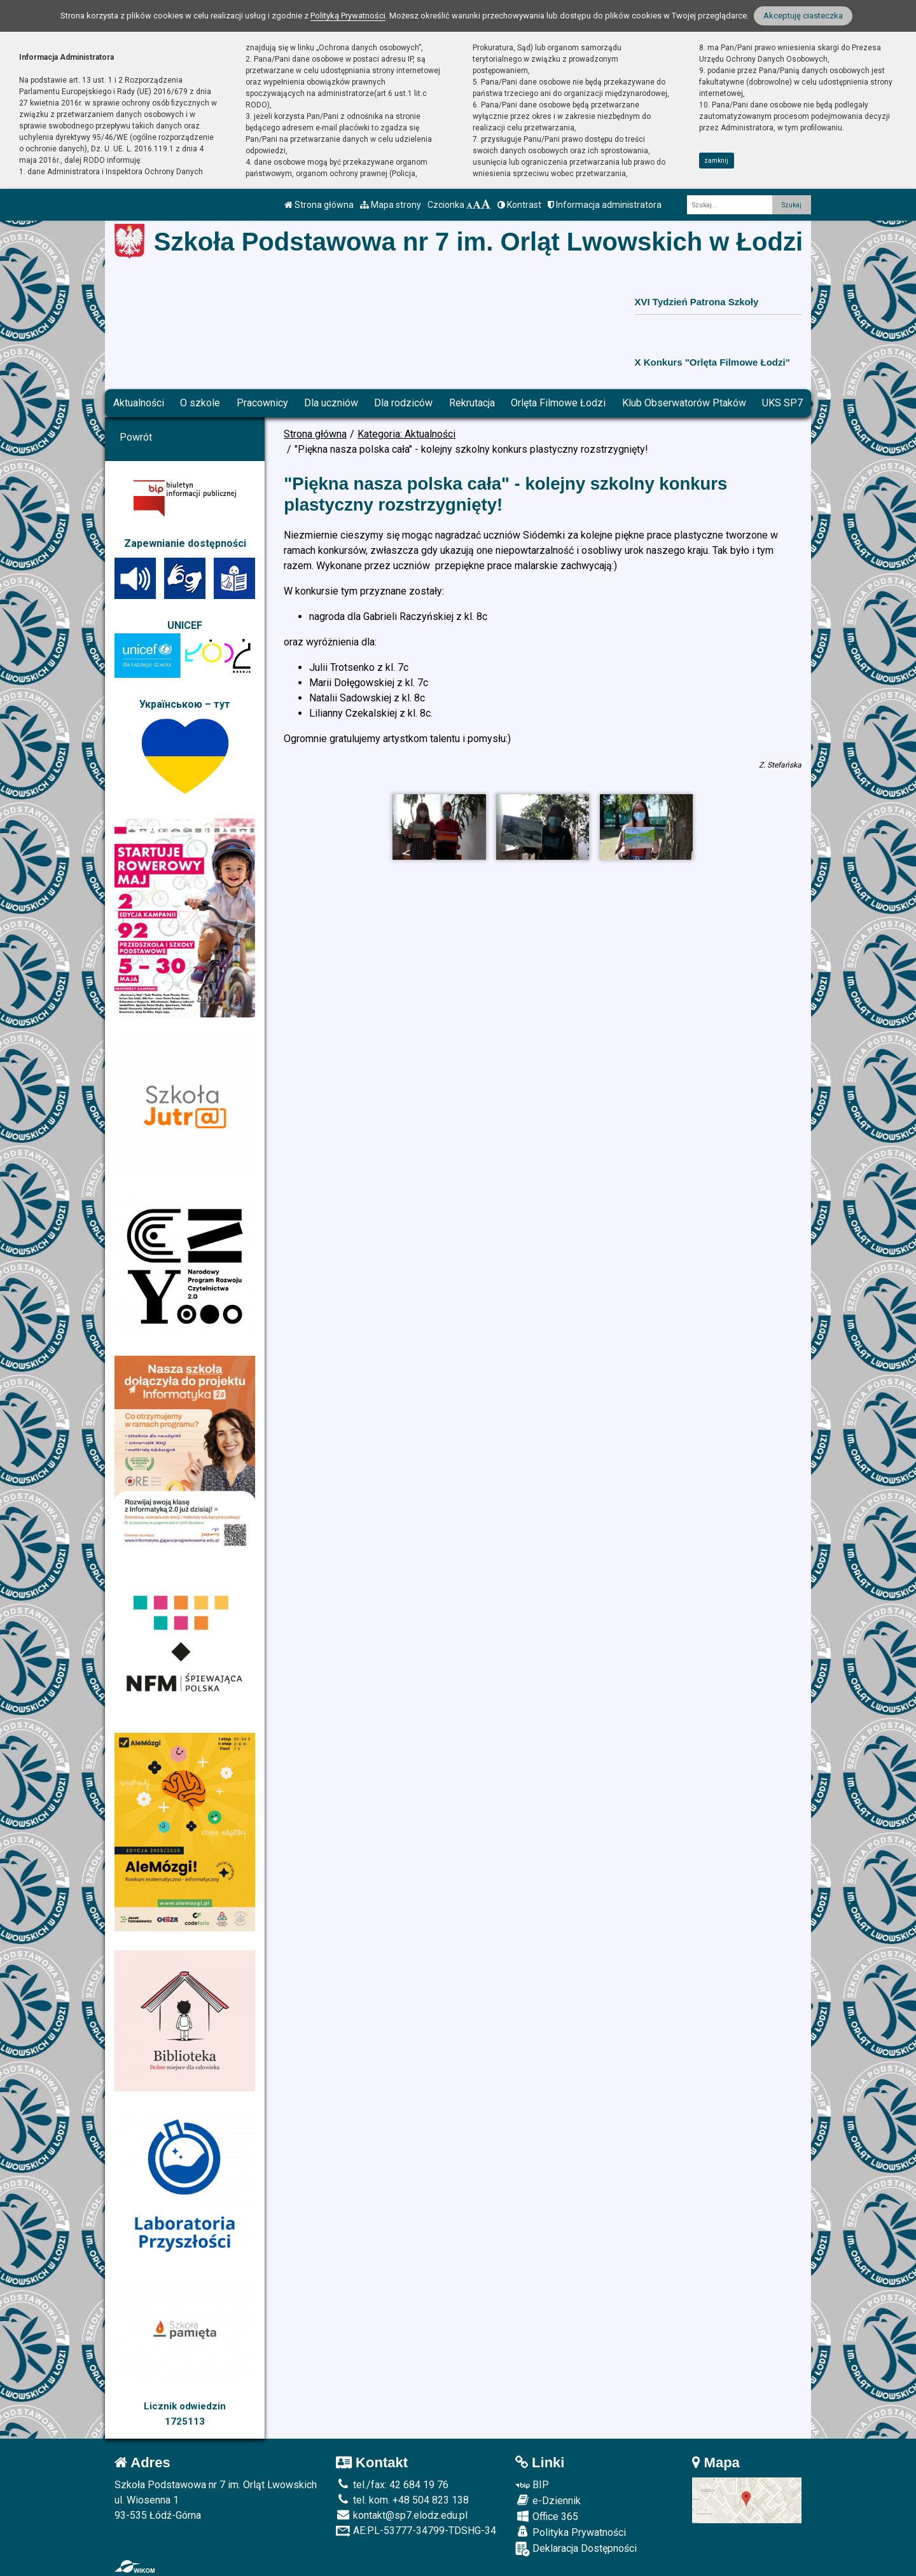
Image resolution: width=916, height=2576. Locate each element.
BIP (532, 2485)
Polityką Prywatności (347, 15)
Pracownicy (262, 403)
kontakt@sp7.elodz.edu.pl (402, 2515)
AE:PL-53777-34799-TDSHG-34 (416, 2530)
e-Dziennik (548, 2500)
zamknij (716, 160)
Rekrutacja (472, 403)
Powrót (136, 437)
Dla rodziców (403, 403)
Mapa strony (390, 205)
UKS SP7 (782, 403)
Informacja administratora (605, 205)
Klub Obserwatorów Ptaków (684, 403)
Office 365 (546, 2516)
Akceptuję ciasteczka (803, 15)
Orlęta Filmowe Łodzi (558, 403)
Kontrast (519, 205)
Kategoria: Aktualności (406, 434)
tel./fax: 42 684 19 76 (392, 2485)
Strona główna (319, 205)
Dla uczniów (331, 403)
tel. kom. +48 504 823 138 (402, 2500)
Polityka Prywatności (570, 2532)
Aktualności (138, 403)
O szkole (200, 403)
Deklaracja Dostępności (576, 2549)
